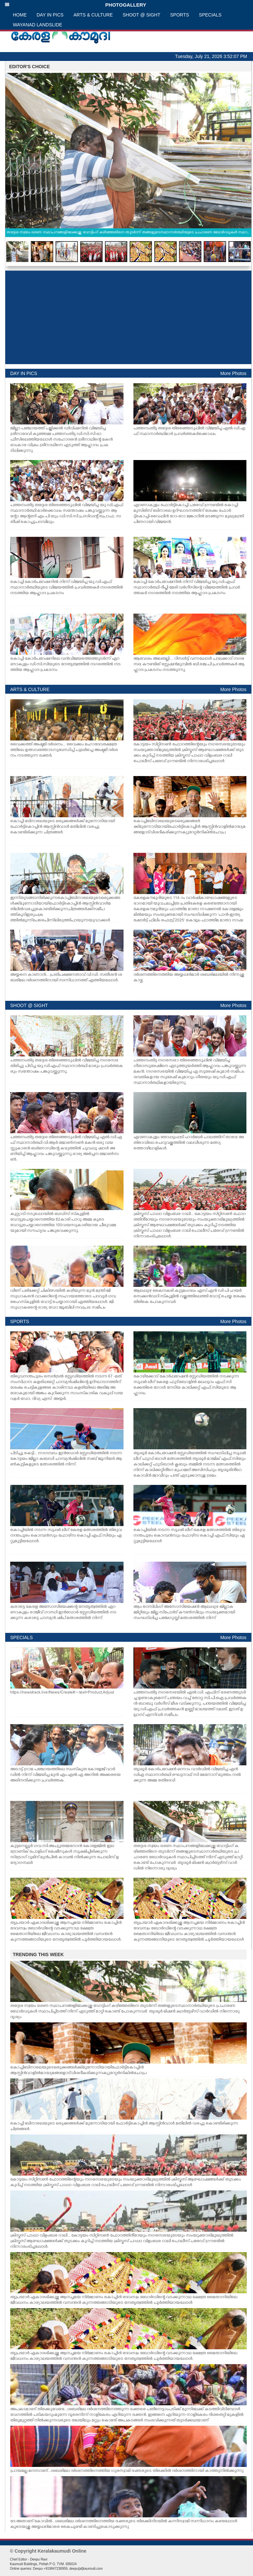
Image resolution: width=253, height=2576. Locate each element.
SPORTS (179, 14)
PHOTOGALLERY (75, 5)
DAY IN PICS (50, 14)
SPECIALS (210, 14)
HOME (20, 14)
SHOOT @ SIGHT (141, 14)
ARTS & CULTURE (93, 14)
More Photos (233, 373)
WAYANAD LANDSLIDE (37, 24)
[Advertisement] (128, 317)
